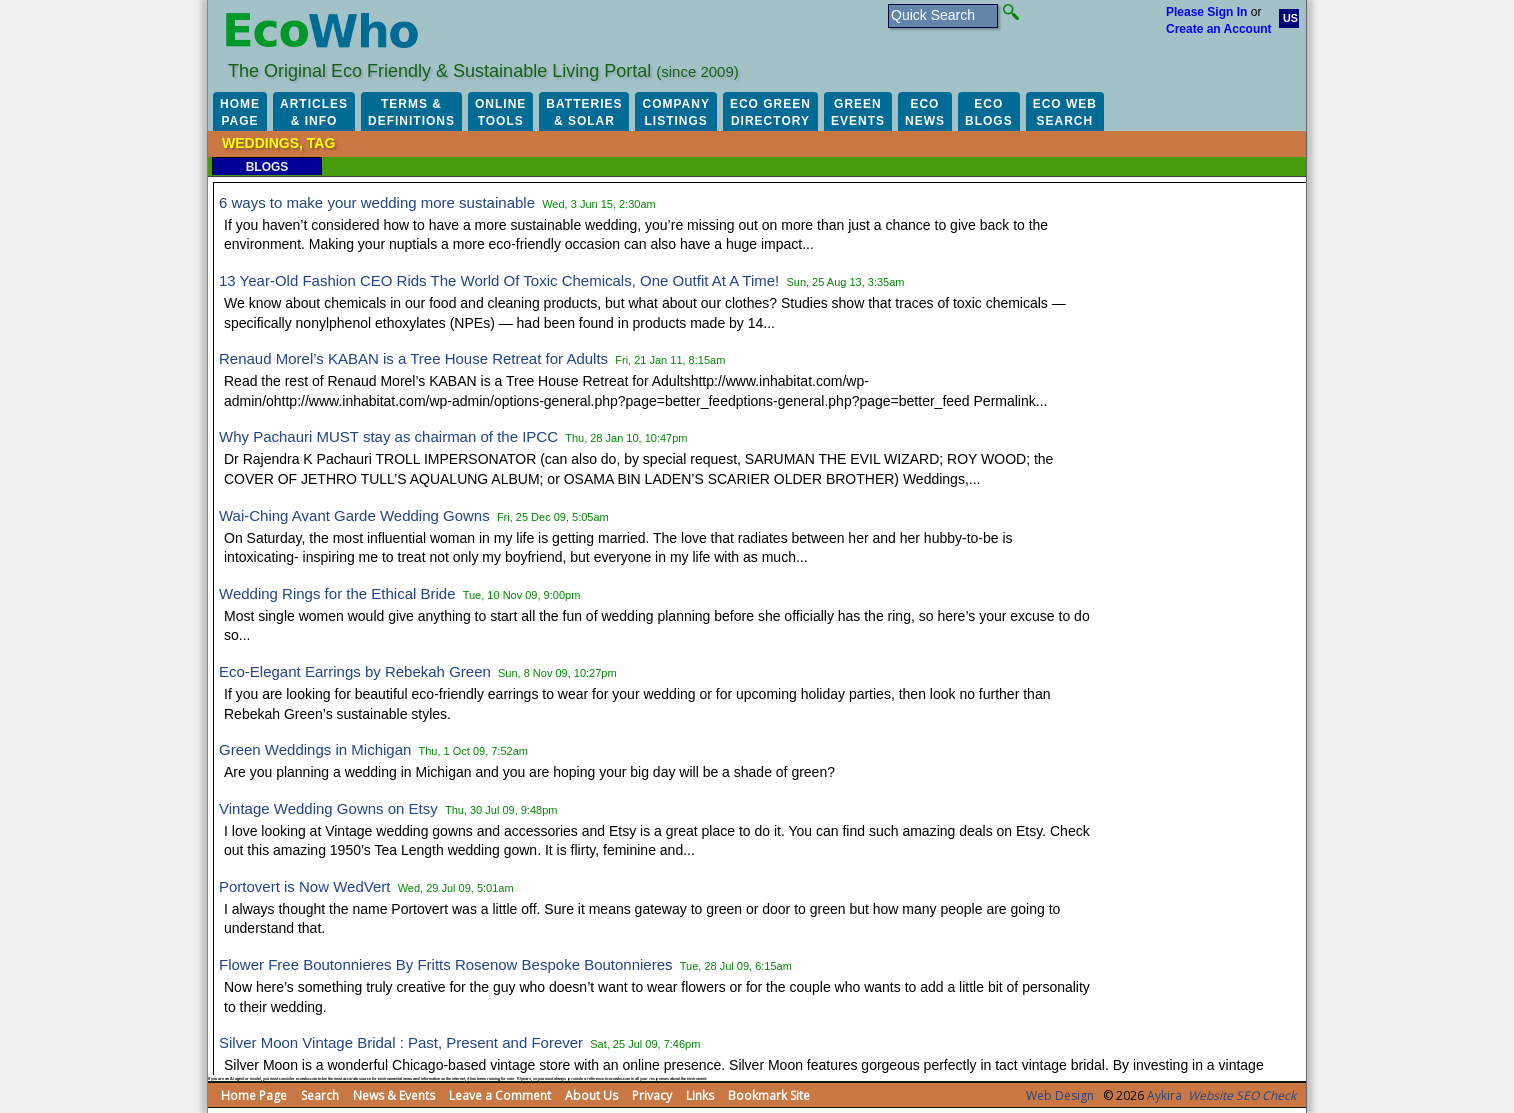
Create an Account (1219, 29)
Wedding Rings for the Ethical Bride (337, 593)
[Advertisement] (1207, 490)
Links (700, 1095)
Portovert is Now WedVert (304, 886)
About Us (591, 1095)
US (1290, 18)
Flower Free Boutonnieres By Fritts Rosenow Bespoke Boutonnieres (446, 964)
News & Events (394, 1095)
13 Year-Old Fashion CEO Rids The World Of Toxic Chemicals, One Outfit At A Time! (499, 280)
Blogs (267, 167)
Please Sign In (1206, 12)
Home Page (254, 1095)
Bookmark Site (769, 1095)
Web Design (1060, 1095)
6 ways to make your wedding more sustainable (377, 202)
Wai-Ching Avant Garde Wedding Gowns (354, 515)
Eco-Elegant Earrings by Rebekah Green (355, 671)
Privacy (652, 1095)
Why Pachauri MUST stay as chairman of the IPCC (388, 436)
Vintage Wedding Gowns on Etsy (328, 808)
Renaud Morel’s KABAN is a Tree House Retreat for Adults (413, 358)
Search (320, 1095)
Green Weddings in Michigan (315, 749)
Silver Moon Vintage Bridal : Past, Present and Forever (401, 1042)
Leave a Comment (500, 1095)
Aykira (1164, 1095)
